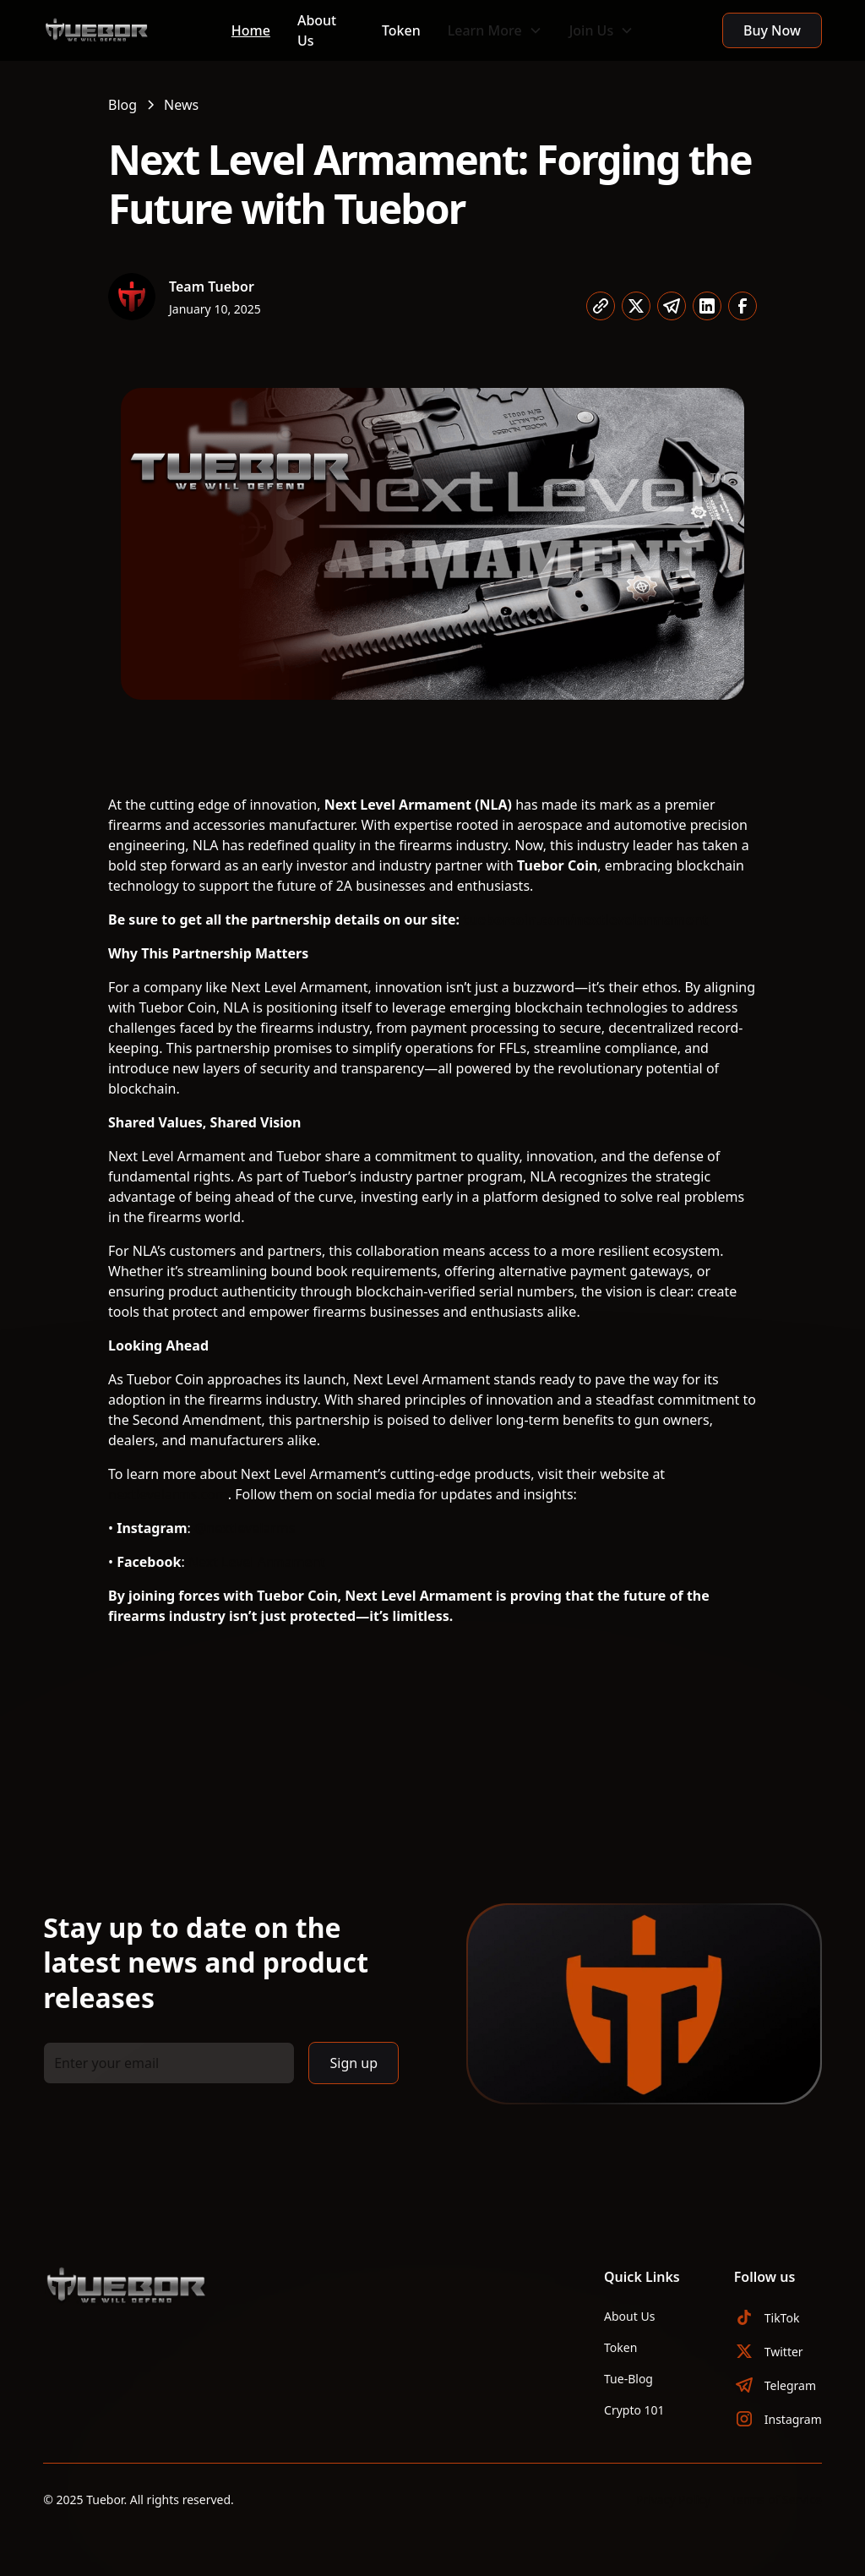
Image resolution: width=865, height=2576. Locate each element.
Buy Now (772, 30)
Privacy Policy (673, 2499)
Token (401, 30)
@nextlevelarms (245, 1528)
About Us (316, 30)
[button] (495, 30)
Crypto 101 (634, 2410)
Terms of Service (776, 2499)
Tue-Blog (628, 2379)
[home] (123, 30)
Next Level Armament (256, 1562)
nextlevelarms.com (168, 1494)
